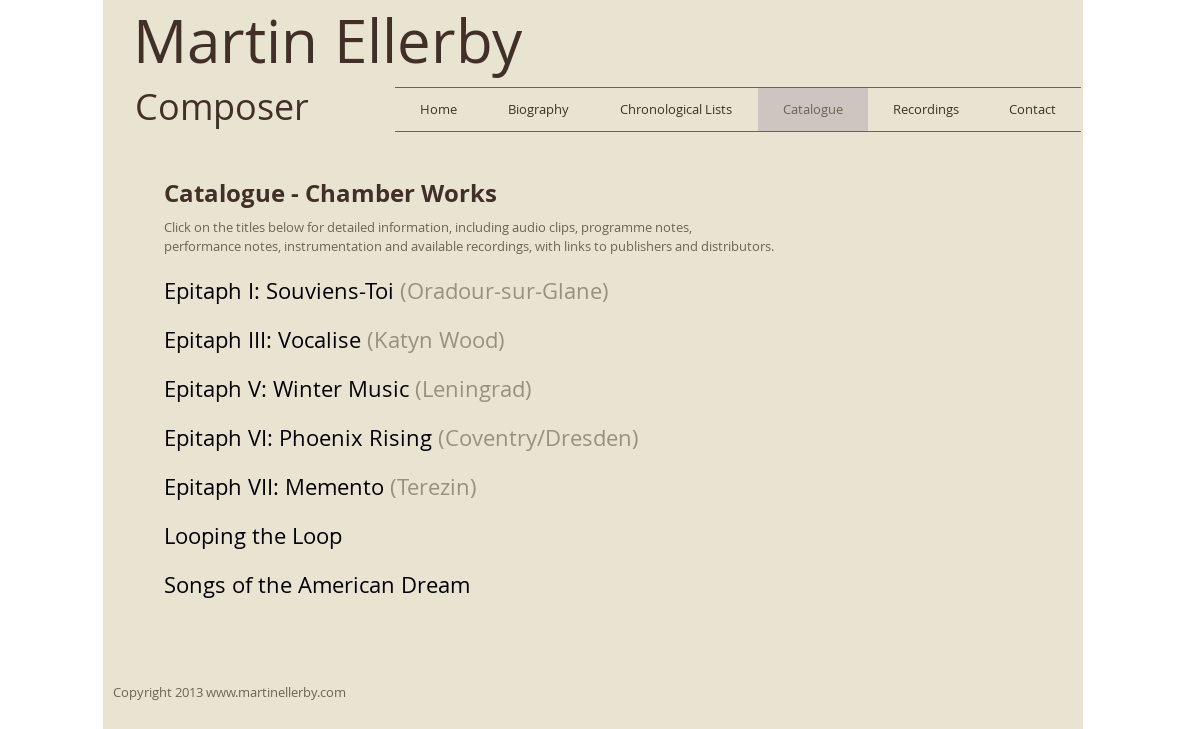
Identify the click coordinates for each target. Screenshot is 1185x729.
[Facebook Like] (1026, 35)
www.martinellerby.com (276, 692)
